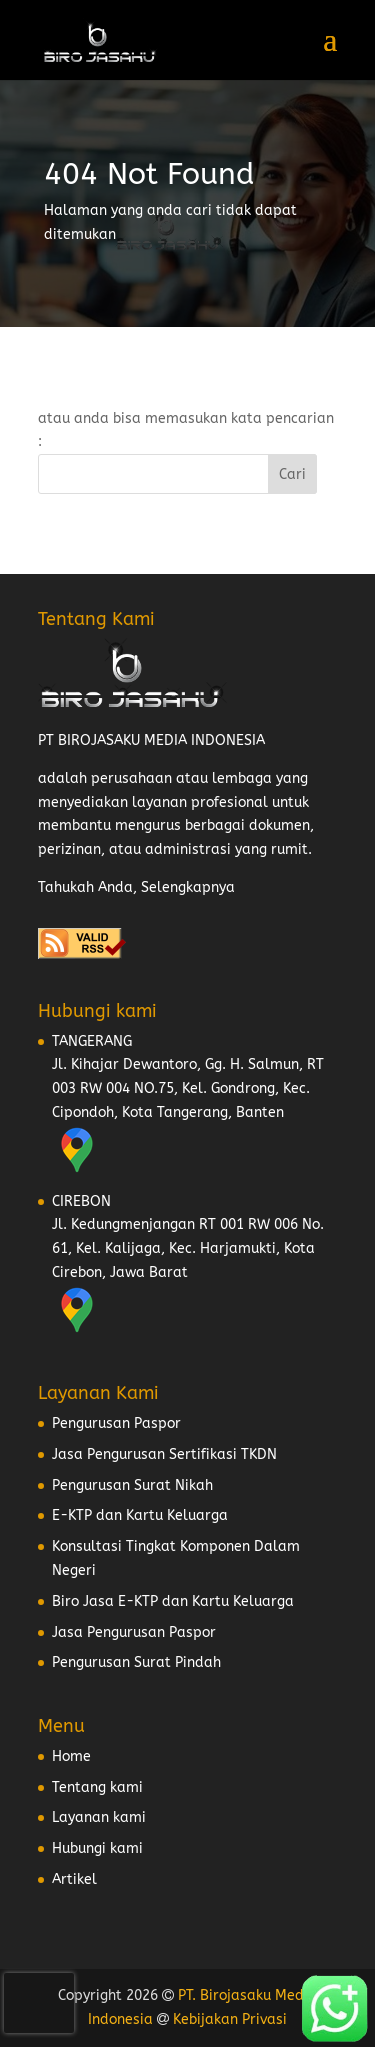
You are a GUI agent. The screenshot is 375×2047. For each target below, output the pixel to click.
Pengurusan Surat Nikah (132, 1485)
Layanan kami (99, 1817)
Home (71, 1756)
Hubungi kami (97, 1848)
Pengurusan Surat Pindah (136, 1662)
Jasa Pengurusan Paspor (134, 1632)
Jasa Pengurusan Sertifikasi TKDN (164, 1454)
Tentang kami (97, 1787)
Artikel (74, 1879)
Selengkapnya (188, 887)
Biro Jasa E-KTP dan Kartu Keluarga (173, 1601)
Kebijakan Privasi (230, 2019)
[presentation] (39, 2003)
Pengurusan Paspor (116, 1423)
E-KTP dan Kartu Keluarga (140, 1515)
